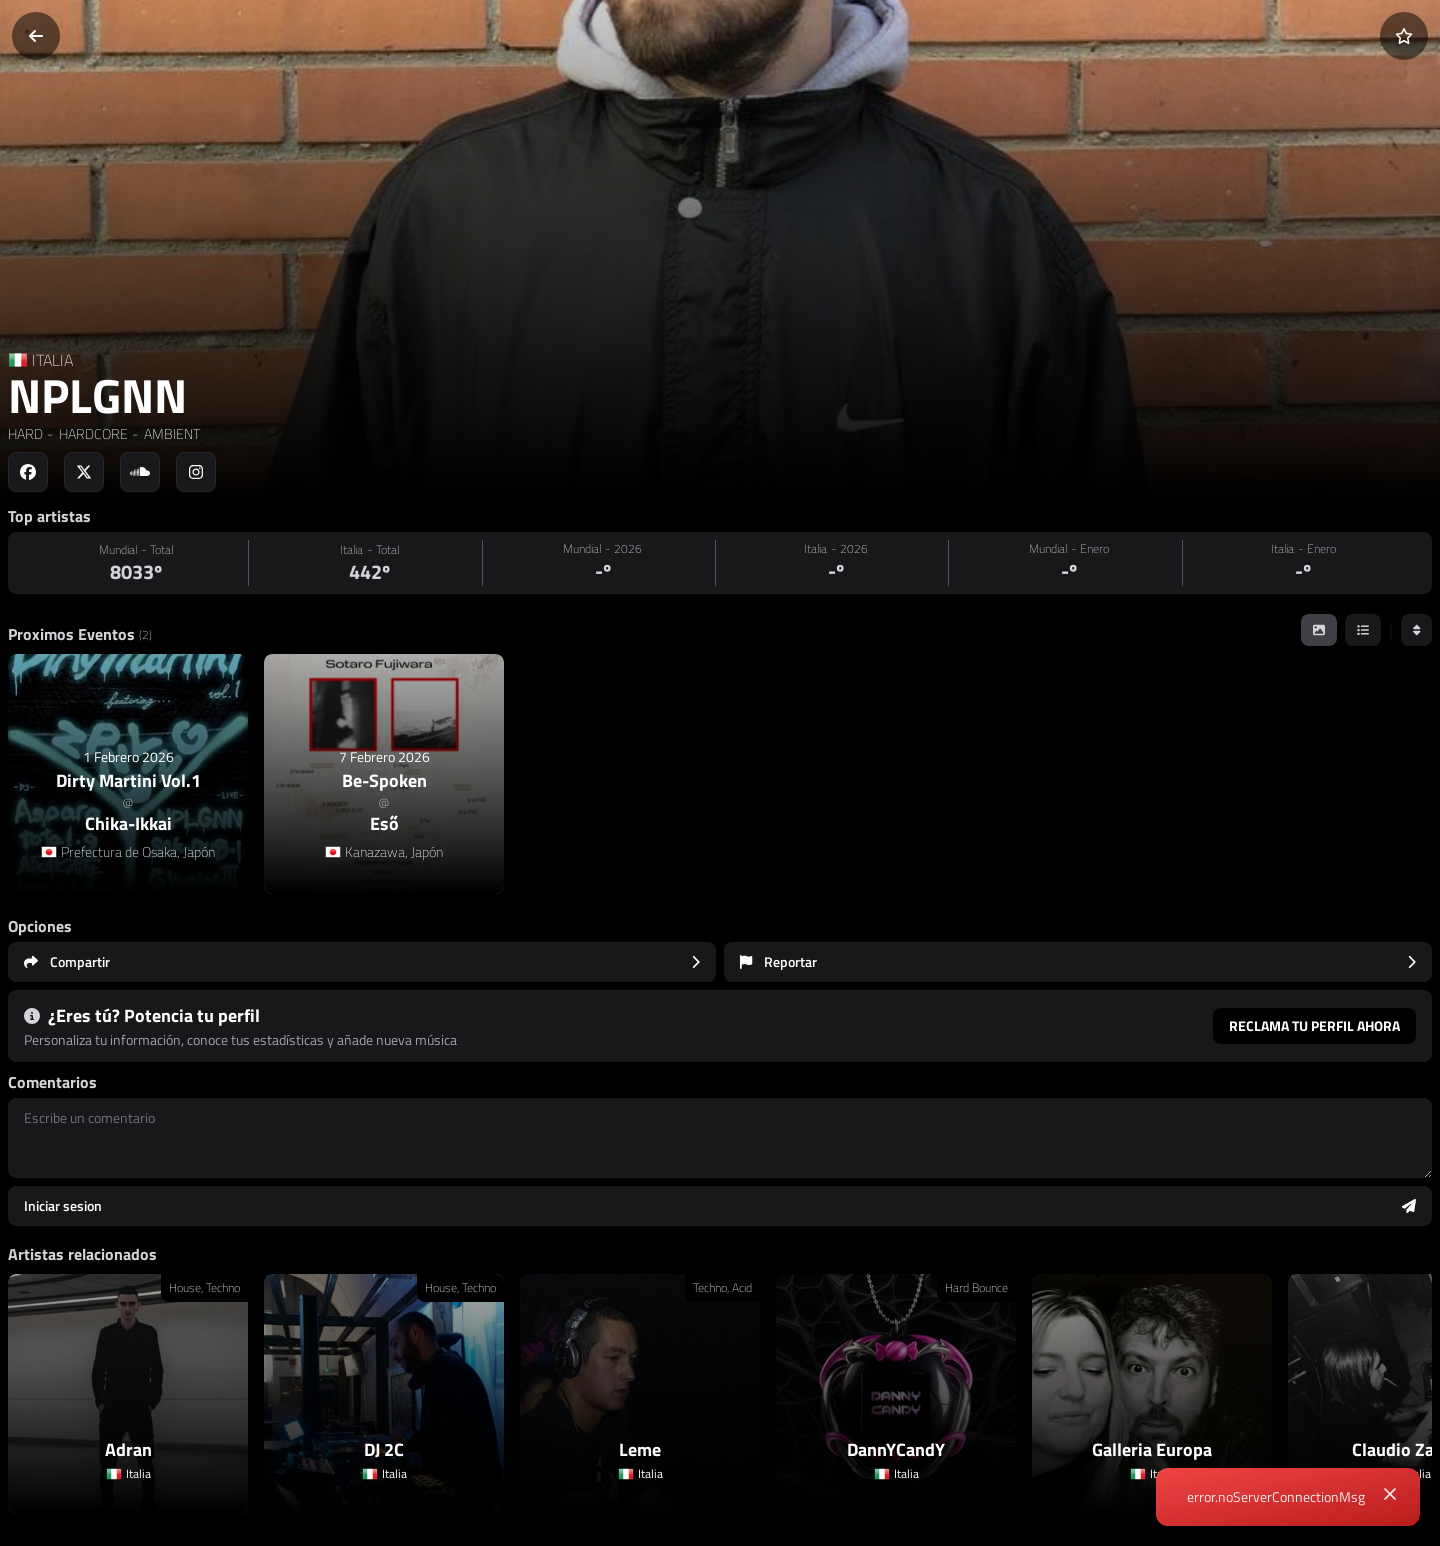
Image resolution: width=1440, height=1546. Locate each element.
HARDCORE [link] (92, 433)
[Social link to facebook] (28, 472)
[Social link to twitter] (84, 472)
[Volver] (36, 36)
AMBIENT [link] (170, 433)
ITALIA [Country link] (52, 360)
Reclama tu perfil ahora (1314, 1025)
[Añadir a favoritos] (1404, 36)
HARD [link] (25, 433)
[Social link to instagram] (196, 472)
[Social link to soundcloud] (140, 472)
